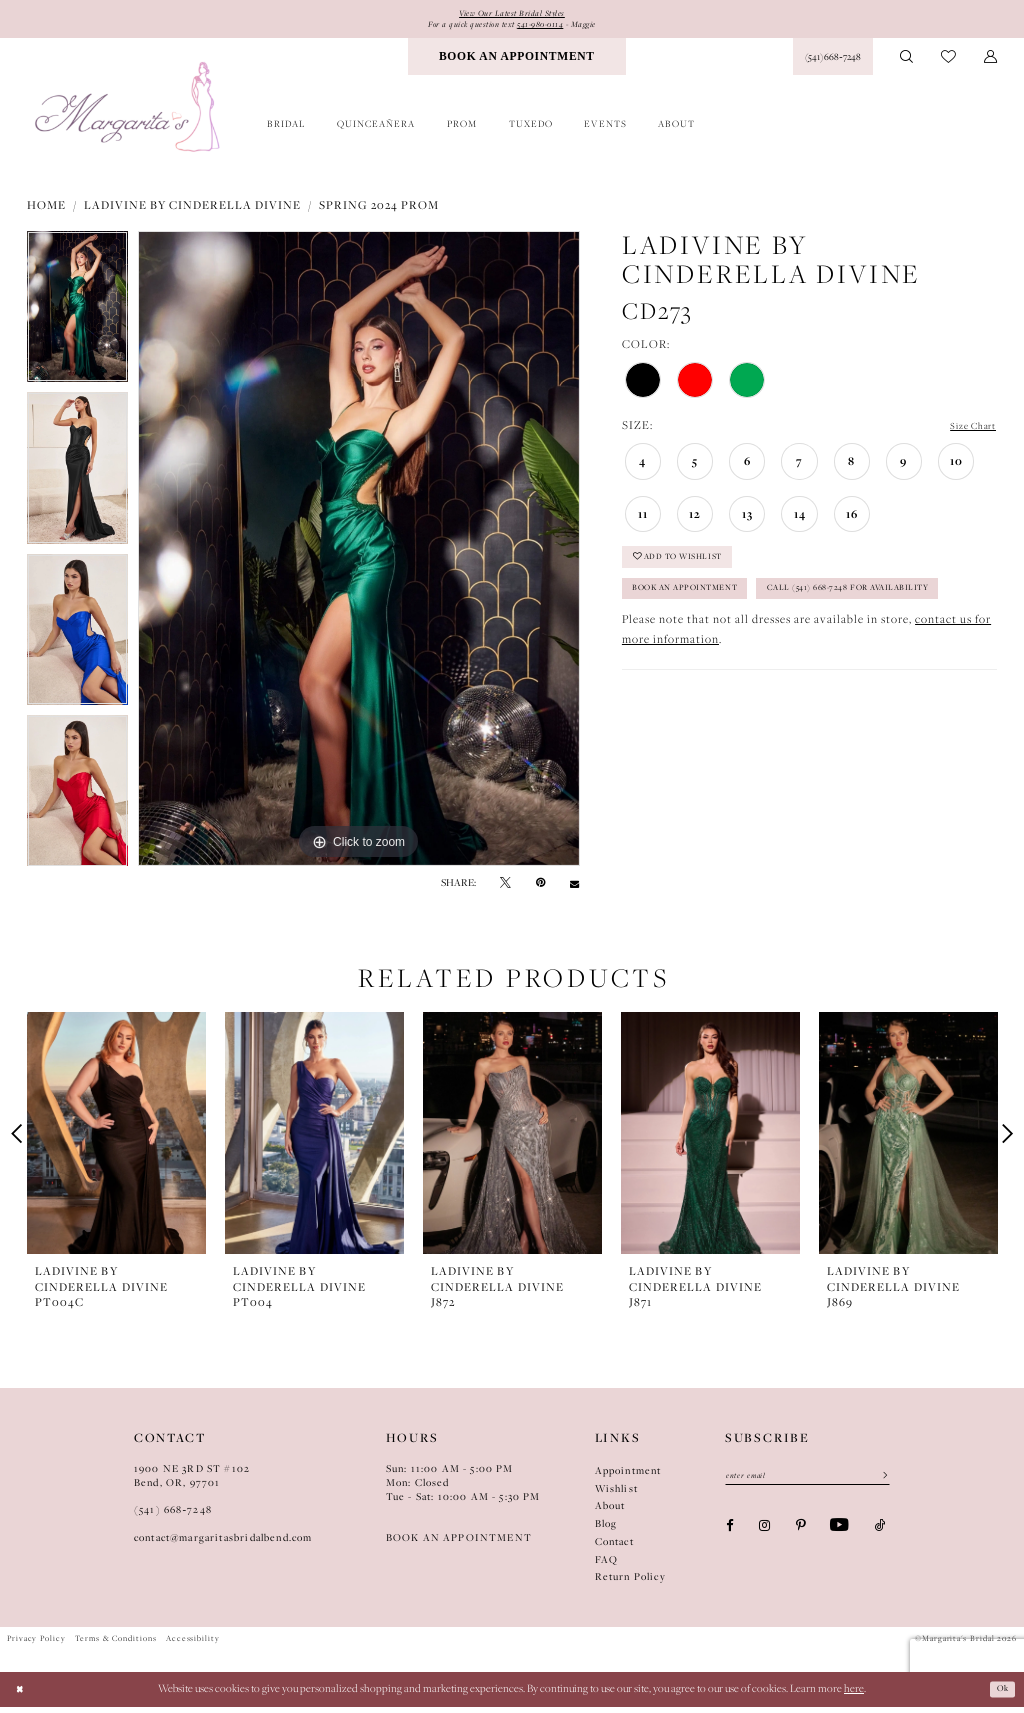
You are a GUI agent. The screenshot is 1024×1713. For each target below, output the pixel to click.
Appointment (628, 1476)
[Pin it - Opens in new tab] (540, 889)
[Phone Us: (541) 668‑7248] (832, 63)
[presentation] (116, 1139)
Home (46, 211)
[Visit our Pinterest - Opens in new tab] (800, 1536)
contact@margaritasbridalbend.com (223, 1544)
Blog (606, 1529)
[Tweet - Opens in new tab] (505, 889)
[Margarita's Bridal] (129, 113)
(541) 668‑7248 (173, 1516)
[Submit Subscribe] (879, 1485)
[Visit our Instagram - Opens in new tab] (764, 1536)
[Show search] (907, 63)
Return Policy (630, 1583)
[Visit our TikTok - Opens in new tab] (880, 1536)
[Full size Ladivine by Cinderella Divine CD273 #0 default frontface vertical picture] (359, 555)
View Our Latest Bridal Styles (512, 14)
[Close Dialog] (22, 1695)
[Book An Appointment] (517, 63)
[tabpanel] (77, 318)
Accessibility (193, 1644)
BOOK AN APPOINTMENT (459, 1544)
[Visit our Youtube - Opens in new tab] (839, 1536)
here (854, 1694)
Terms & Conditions (116, 1644)
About (610, 1512)
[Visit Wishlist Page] (948, 63)
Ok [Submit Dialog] (1000, 1694)
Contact (614, 1547)
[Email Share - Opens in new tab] (574, 888)
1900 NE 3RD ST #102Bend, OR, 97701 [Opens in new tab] (192, 1481)
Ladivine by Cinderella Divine (192, 211)
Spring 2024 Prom (379, 211)
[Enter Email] (807, 1485)
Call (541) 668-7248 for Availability (738, 649)
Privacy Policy (36, 1644)
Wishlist (616, 1494)
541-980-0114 (548, 28)
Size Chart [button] (967, 433)
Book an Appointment (703, 610)
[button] (990, 63)
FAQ (607, 1565)
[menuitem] (517, 63)
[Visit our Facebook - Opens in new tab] (729, 1536)
